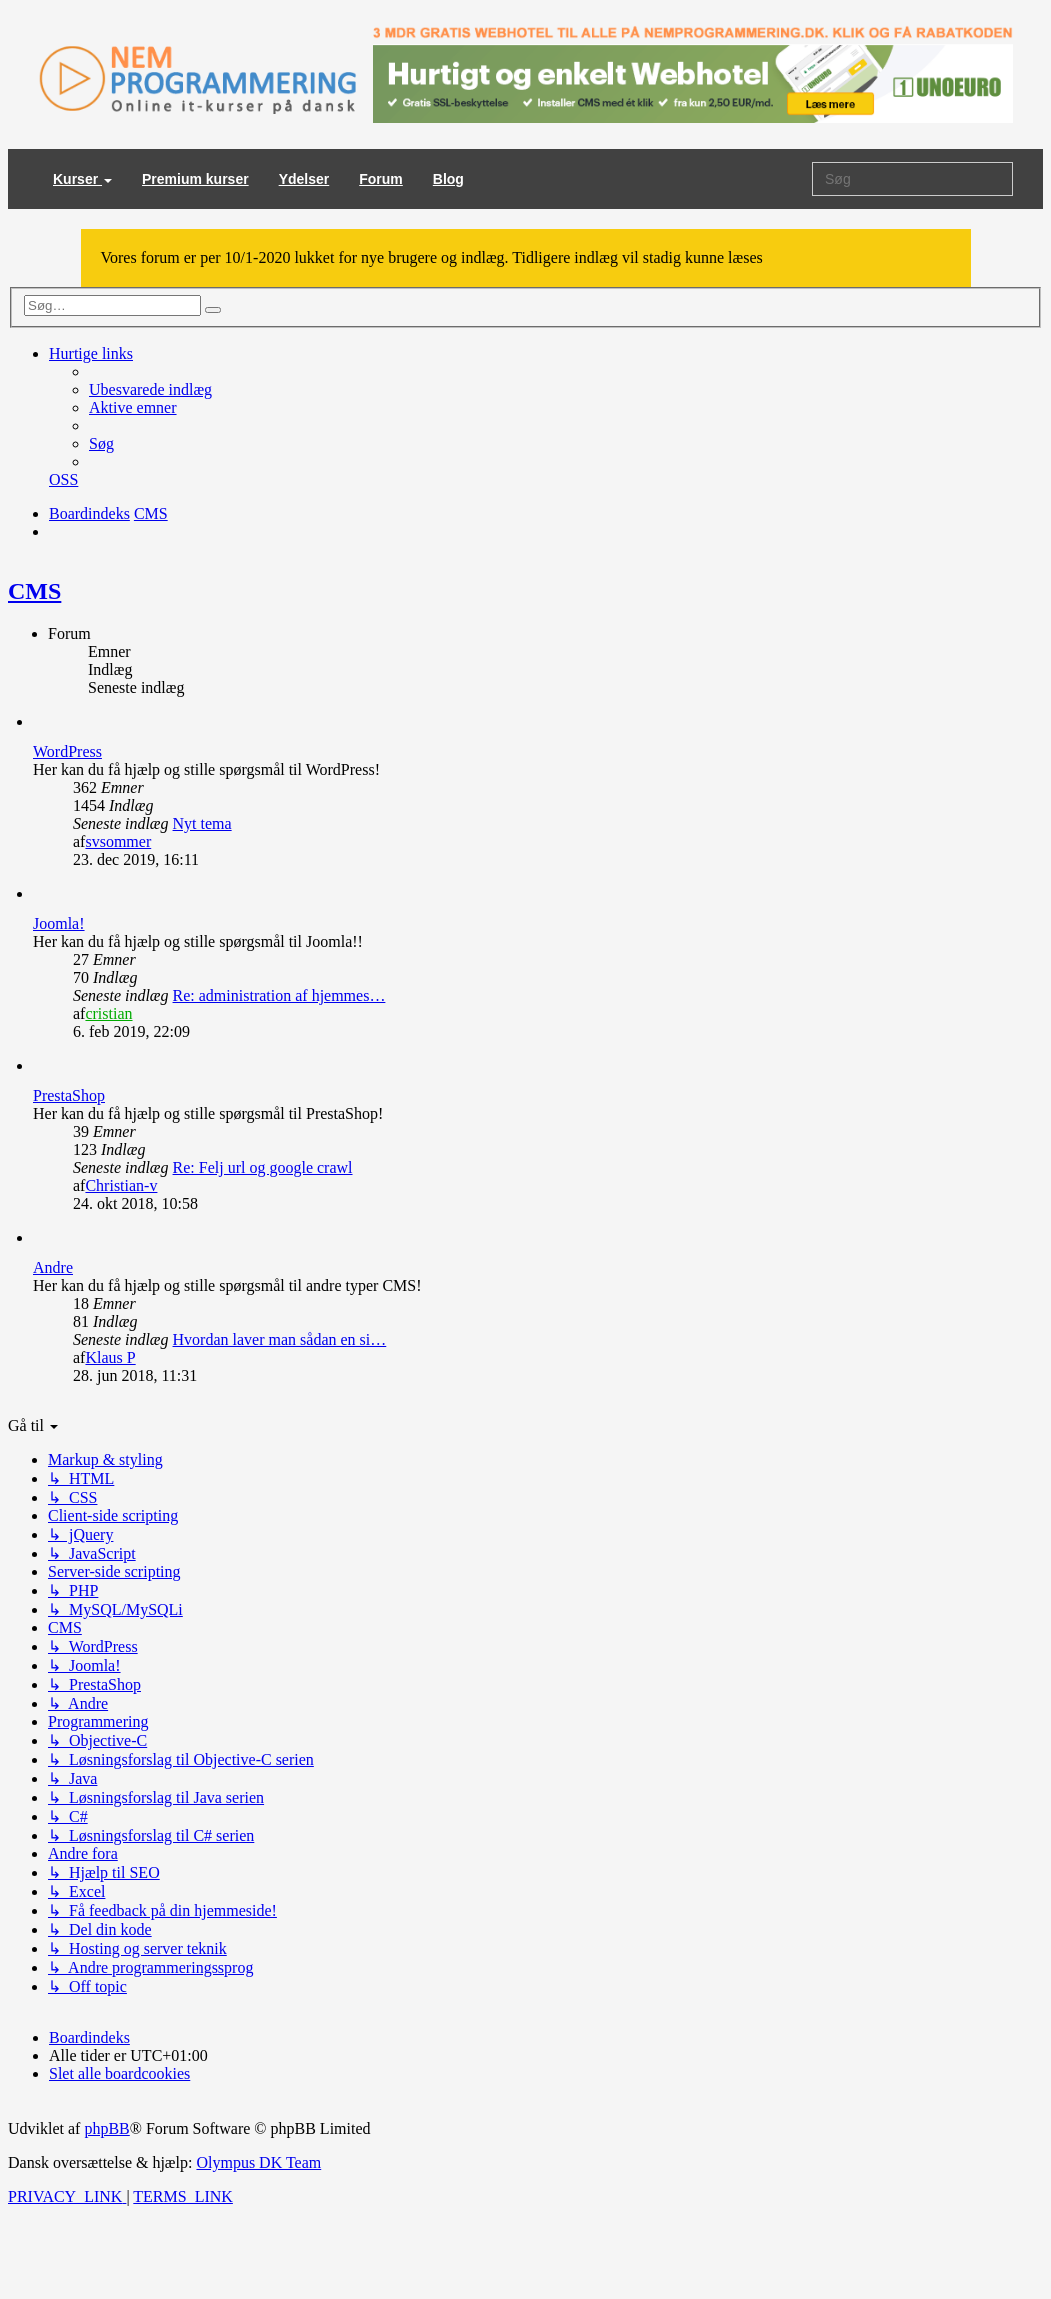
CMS (34, 591)
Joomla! (59, 923)
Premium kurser (195, 179)
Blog (448, 179)
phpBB (106, 2128)
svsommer (118, 841)
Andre (53, 1267)
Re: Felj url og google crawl (263, 1167)
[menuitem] (150, 389)
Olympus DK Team (258, 2162)
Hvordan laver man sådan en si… (280, 1339)
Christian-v (121, 1185)
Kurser (82, 179)
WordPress (67, 751)
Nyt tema (202, 823)
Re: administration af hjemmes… (279, 995)
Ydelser (304, 179)
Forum (381, 179)
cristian (108, 1013)
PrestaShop (69, 1095)
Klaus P (110, 1357)
